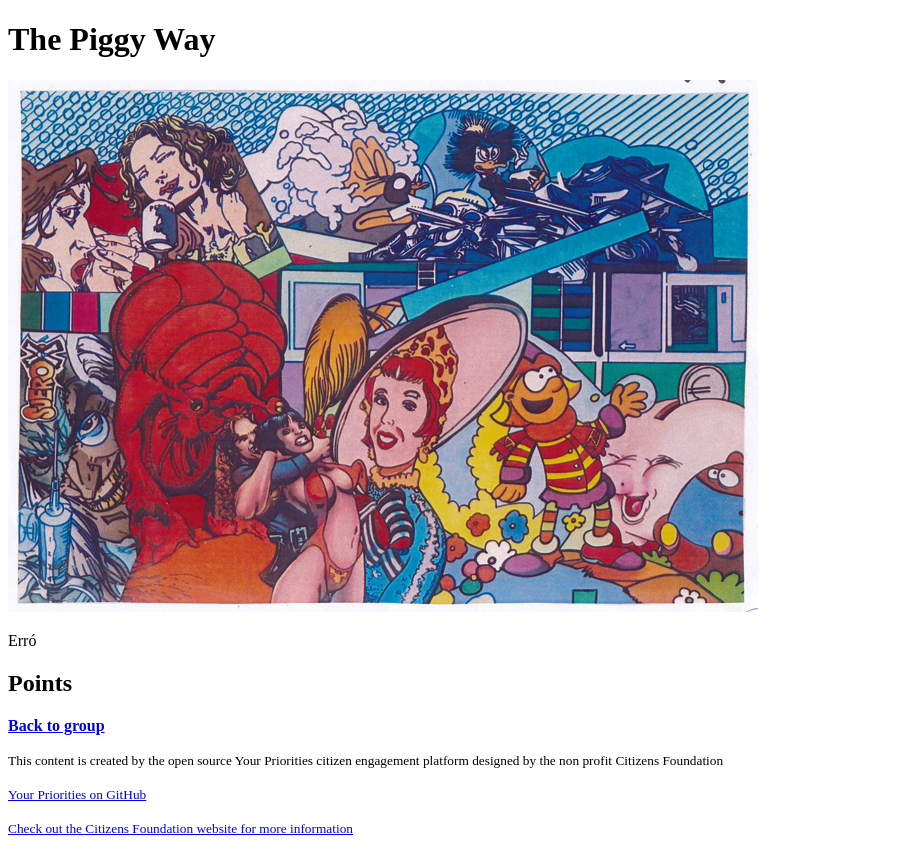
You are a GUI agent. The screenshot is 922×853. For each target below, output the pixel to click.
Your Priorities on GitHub (77, 794)
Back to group (56, 725)
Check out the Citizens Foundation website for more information (180, 828)
